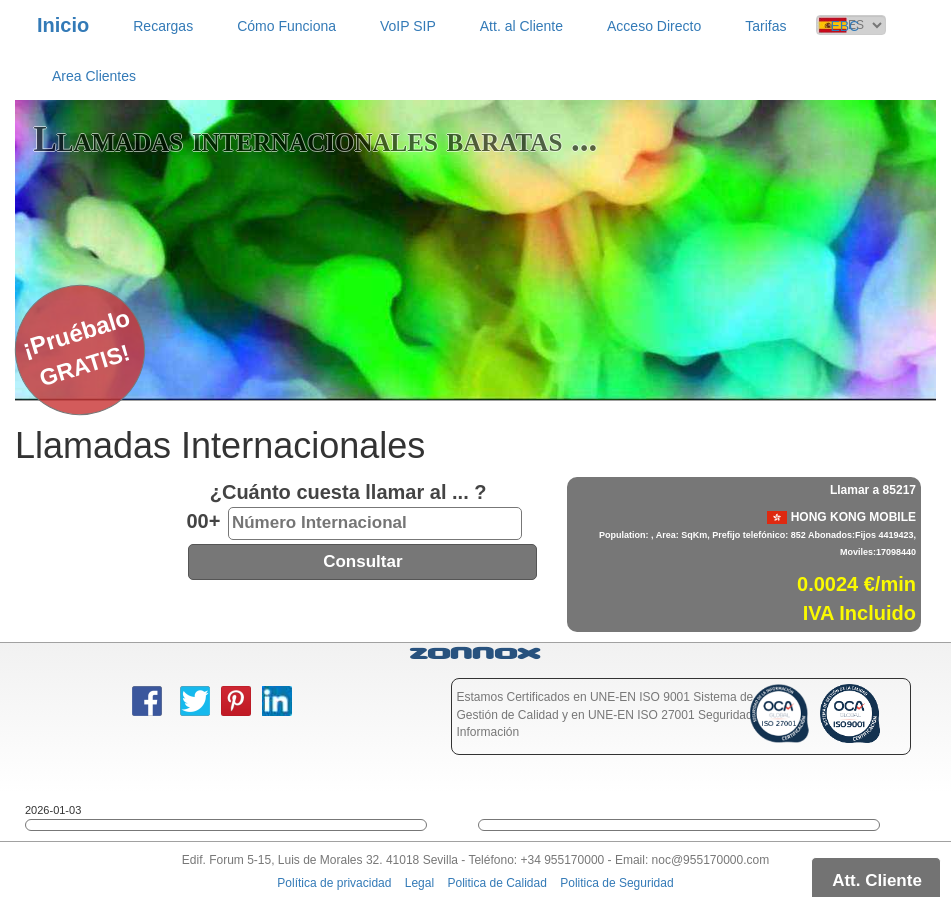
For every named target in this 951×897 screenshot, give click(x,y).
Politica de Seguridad (616, 883)
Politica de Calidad (496, 883)
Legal (419, 883)
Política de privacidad (334, 883)
